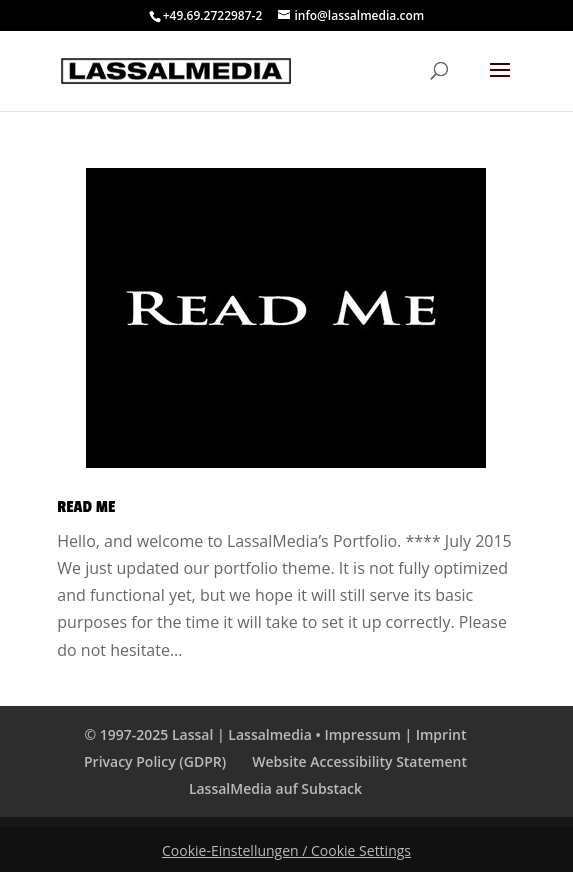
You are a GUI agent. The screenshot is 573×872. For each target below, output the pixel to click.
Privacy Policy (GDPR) (155, 761)
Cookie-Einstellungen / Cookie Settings (286, 850)
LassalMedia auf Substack (275, 788)
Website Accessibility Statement (359, 761)
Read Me (86, 507)
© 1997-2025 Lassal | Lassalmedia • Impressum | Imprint (276, 734)
